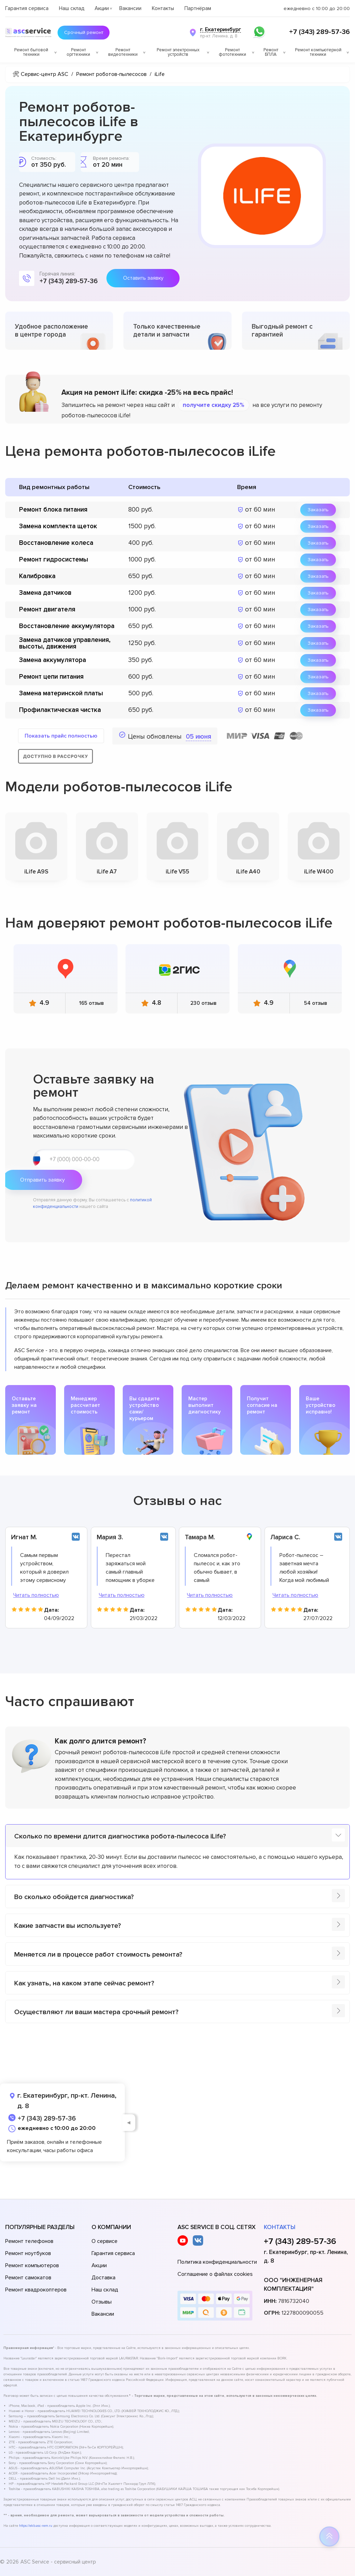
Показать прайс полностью (61, 735)
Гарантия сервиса (27, 8)
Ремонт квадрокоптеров (36, 2289)
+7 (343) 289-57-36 (319, 31)
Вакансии (130, 8)
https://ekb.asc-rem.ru (35, 2526)
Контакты (163, 8)
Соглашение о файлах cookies (215, 2274)
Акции (102, 8)
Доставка (103, 2277)
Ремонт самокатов (28, 2277)
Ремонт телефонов (29, 2241)
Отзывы (102, 2301)
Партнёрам (197, 8)
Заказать (318, 510)
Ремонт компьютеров (32, 2265)
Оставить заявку (143, 278)
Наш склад (71, 8)
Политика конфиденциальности (217, 2262)
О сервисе (105, 2241)
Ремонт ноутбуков (28, 2253)
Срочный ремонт (87, 33)
